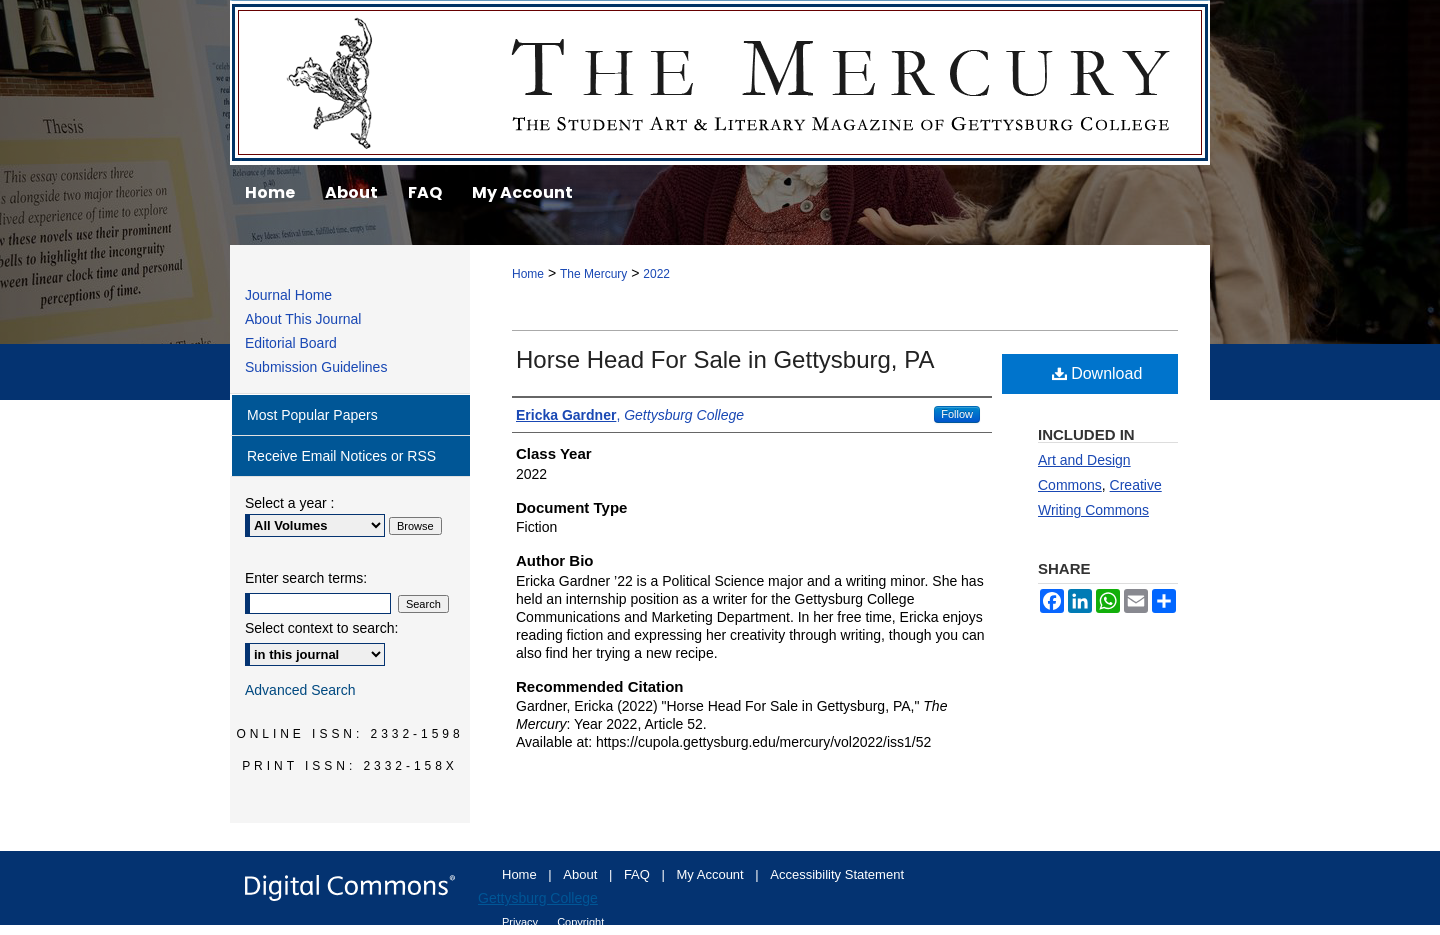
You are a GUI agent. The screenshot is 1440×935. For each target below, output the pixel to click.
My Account (712, 874)
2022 (656, 274)
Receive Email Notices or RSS (341, 456)
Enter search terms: (306, 578)
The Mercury (720, 82)
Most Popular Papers (312, 415)
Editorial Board (291, 343)
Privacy (521, 922)
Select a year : (290, 503)
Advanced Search (300, 690)
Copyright (580, 922)
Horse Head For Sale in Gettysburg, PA (725, 359)
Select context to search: (321, 628)
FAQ (639, 874)
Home (528, 274)
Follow (957, 414)
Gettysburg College (538, 898)
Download (1097, 373)
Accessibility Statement (837, 874)
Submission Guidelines (316, 367)
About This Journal (303, 319)
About (582, 874)
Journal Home (288, 295)
